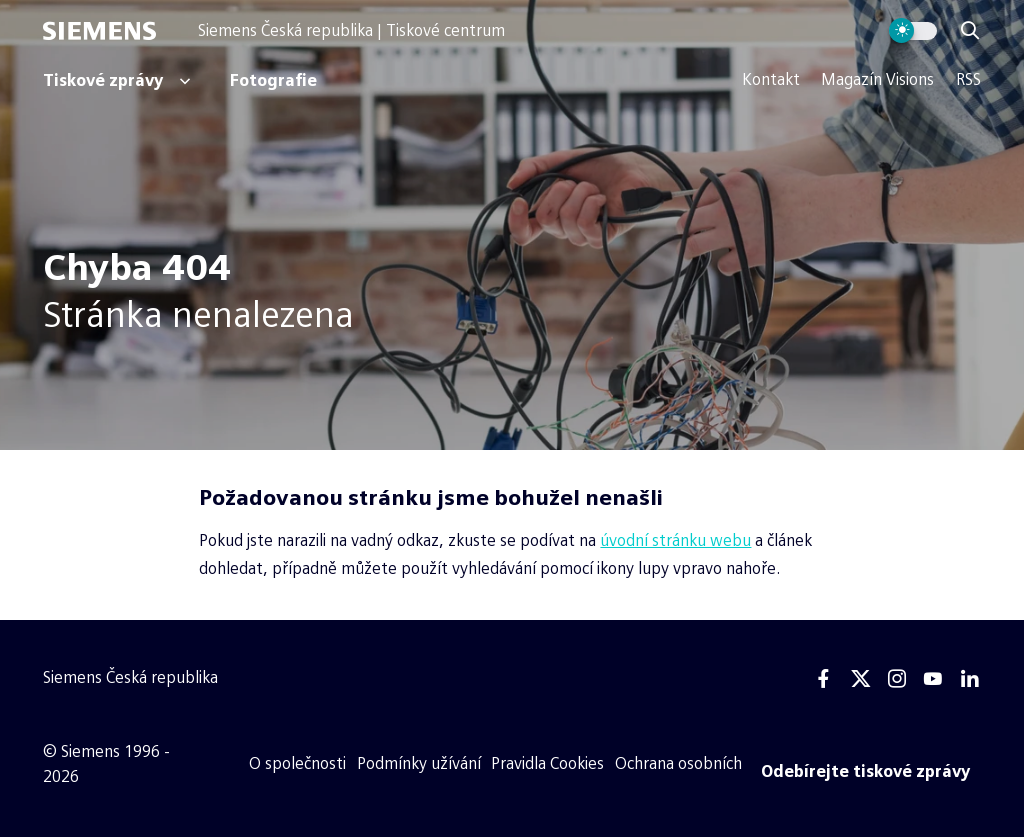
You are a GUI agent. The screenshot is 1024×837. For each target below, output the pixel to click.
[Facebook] (824, 679)
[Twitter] (861, 679)
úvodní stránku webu (675, 540)
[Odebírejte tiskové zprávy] (866, 772)
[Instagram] (897, 679)
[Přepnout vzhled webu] (913, 31)
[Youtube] (933, 679)
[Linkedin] (970, 679)
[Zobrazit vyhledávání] (970, 31)
